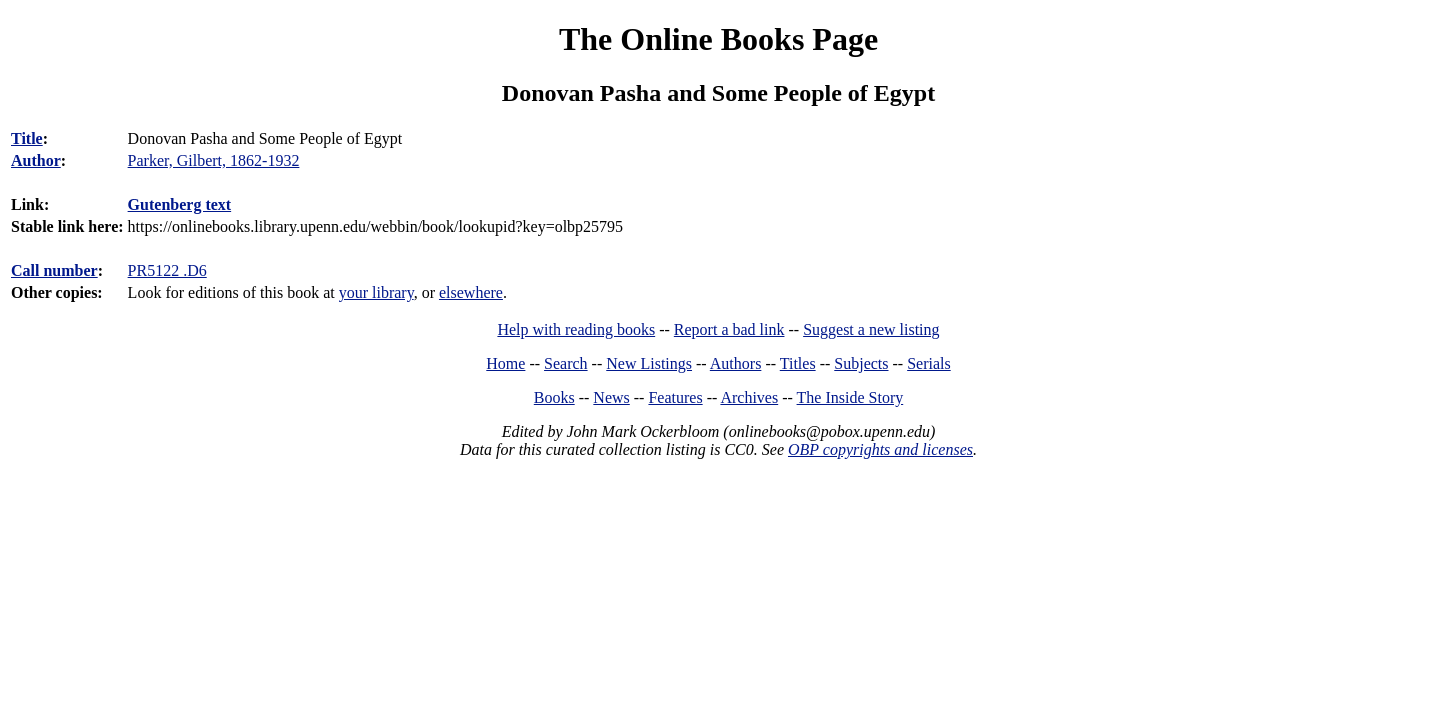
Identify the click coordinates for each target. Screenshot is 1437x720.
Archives (749, 397)
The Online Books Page (718, 39)
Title (27, 138)
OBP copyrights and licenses (880, 449)
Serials (929, 363)
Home (505, 363)
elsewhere (471, 292)
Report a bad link (729, 329)
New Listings (649, 363)
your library (376, 292)
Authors (736, 363)
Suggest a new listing (871, 329)
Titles (798, 363)
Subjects (861, 363)
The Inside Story (850, 397)
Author (36, 160)
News (611, 397)
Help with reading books (576, 329)
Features (675, 397)
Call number (54, 270)
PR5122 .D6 (167, 270)
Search (566, 363)
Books (554, 397)
